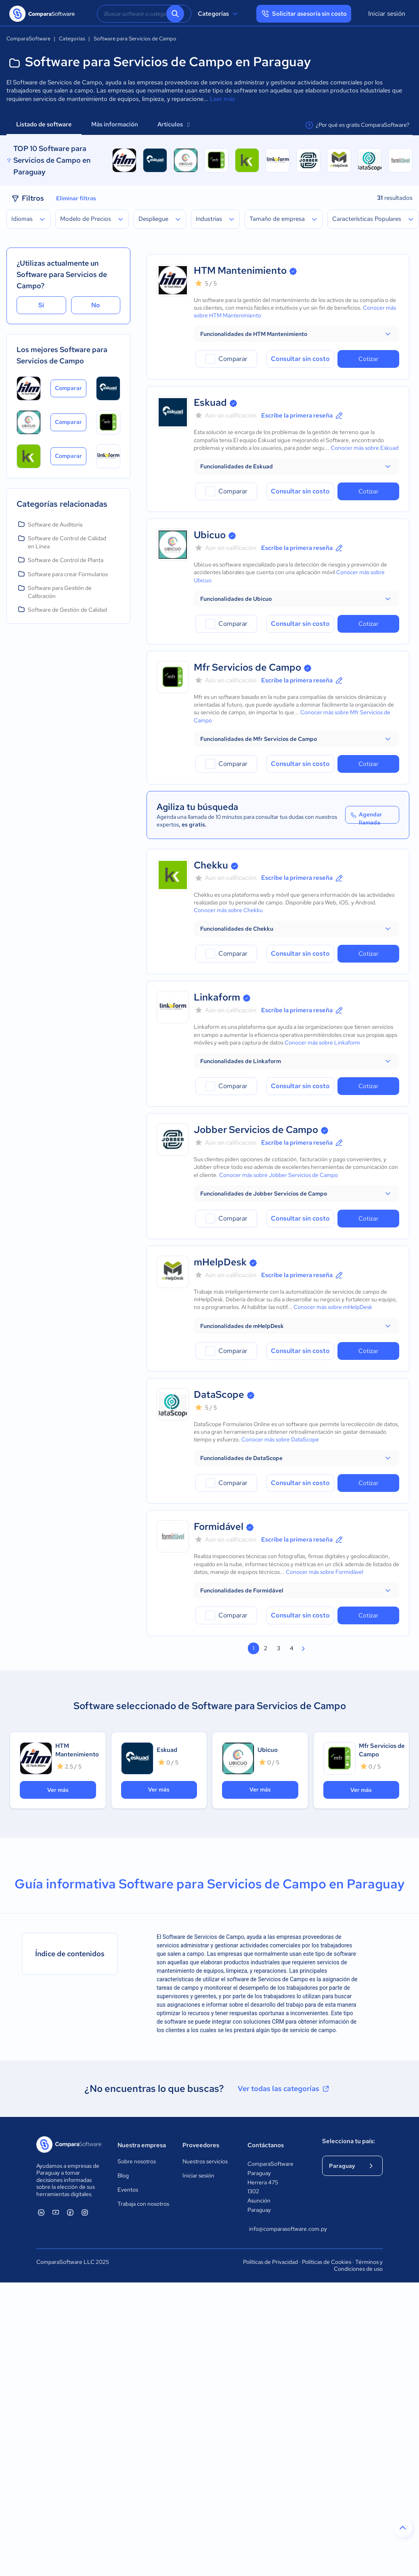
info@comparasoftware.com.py (277, 2228)
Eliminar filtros (76, 198)
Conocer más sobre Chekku (228, 910)
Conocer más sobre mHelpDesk (332, 1307)
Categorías (219, 14)
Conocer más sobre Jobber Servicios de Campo (278, 1175)
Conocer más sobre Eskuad (364, 447)
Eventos (127, 2189)
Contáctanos (265, 2145)
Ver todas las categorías (284, 2089)
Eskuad (210, 402)
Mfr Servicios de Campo (247, 667)
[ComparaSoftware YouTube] (56, 2212)
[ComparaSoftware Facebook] (70, 2212)
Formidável (218, 1526)
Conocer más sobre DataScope (280, 1439)
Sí (41, 305)
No (95, 305)
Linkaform (217, 997)
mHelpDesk (220, 1262)
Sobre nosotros (136, 2161)
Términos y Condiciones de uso (358, 2265)
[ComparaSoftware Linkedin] (41, 2212)
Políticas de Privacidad (270, 2262)
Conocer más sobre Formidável (324, 1571)
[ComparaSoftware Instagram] (85, 2212)
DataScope (219, 1394)
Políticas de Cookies (326, 2262)
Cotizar (368, 359)
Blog (123, 2175)
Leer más (222, 99)
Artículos (173, 124)
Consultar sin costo (300, 359)
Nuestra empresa (141, 2145)
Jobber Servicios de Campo (256, 1129)
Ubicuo (210, 535)
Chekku (211, 865)
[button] (296, 334)
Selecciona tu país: (348, 2141)
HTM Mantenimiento (240, 270)
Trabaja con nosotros (143, 2203)
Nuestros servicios (205, 2161)
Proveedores (200, 2145)
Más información (114, 124)
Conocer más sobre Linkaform (322, 1042)
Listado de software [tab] (44, 124)
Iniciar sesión (386, 13)
